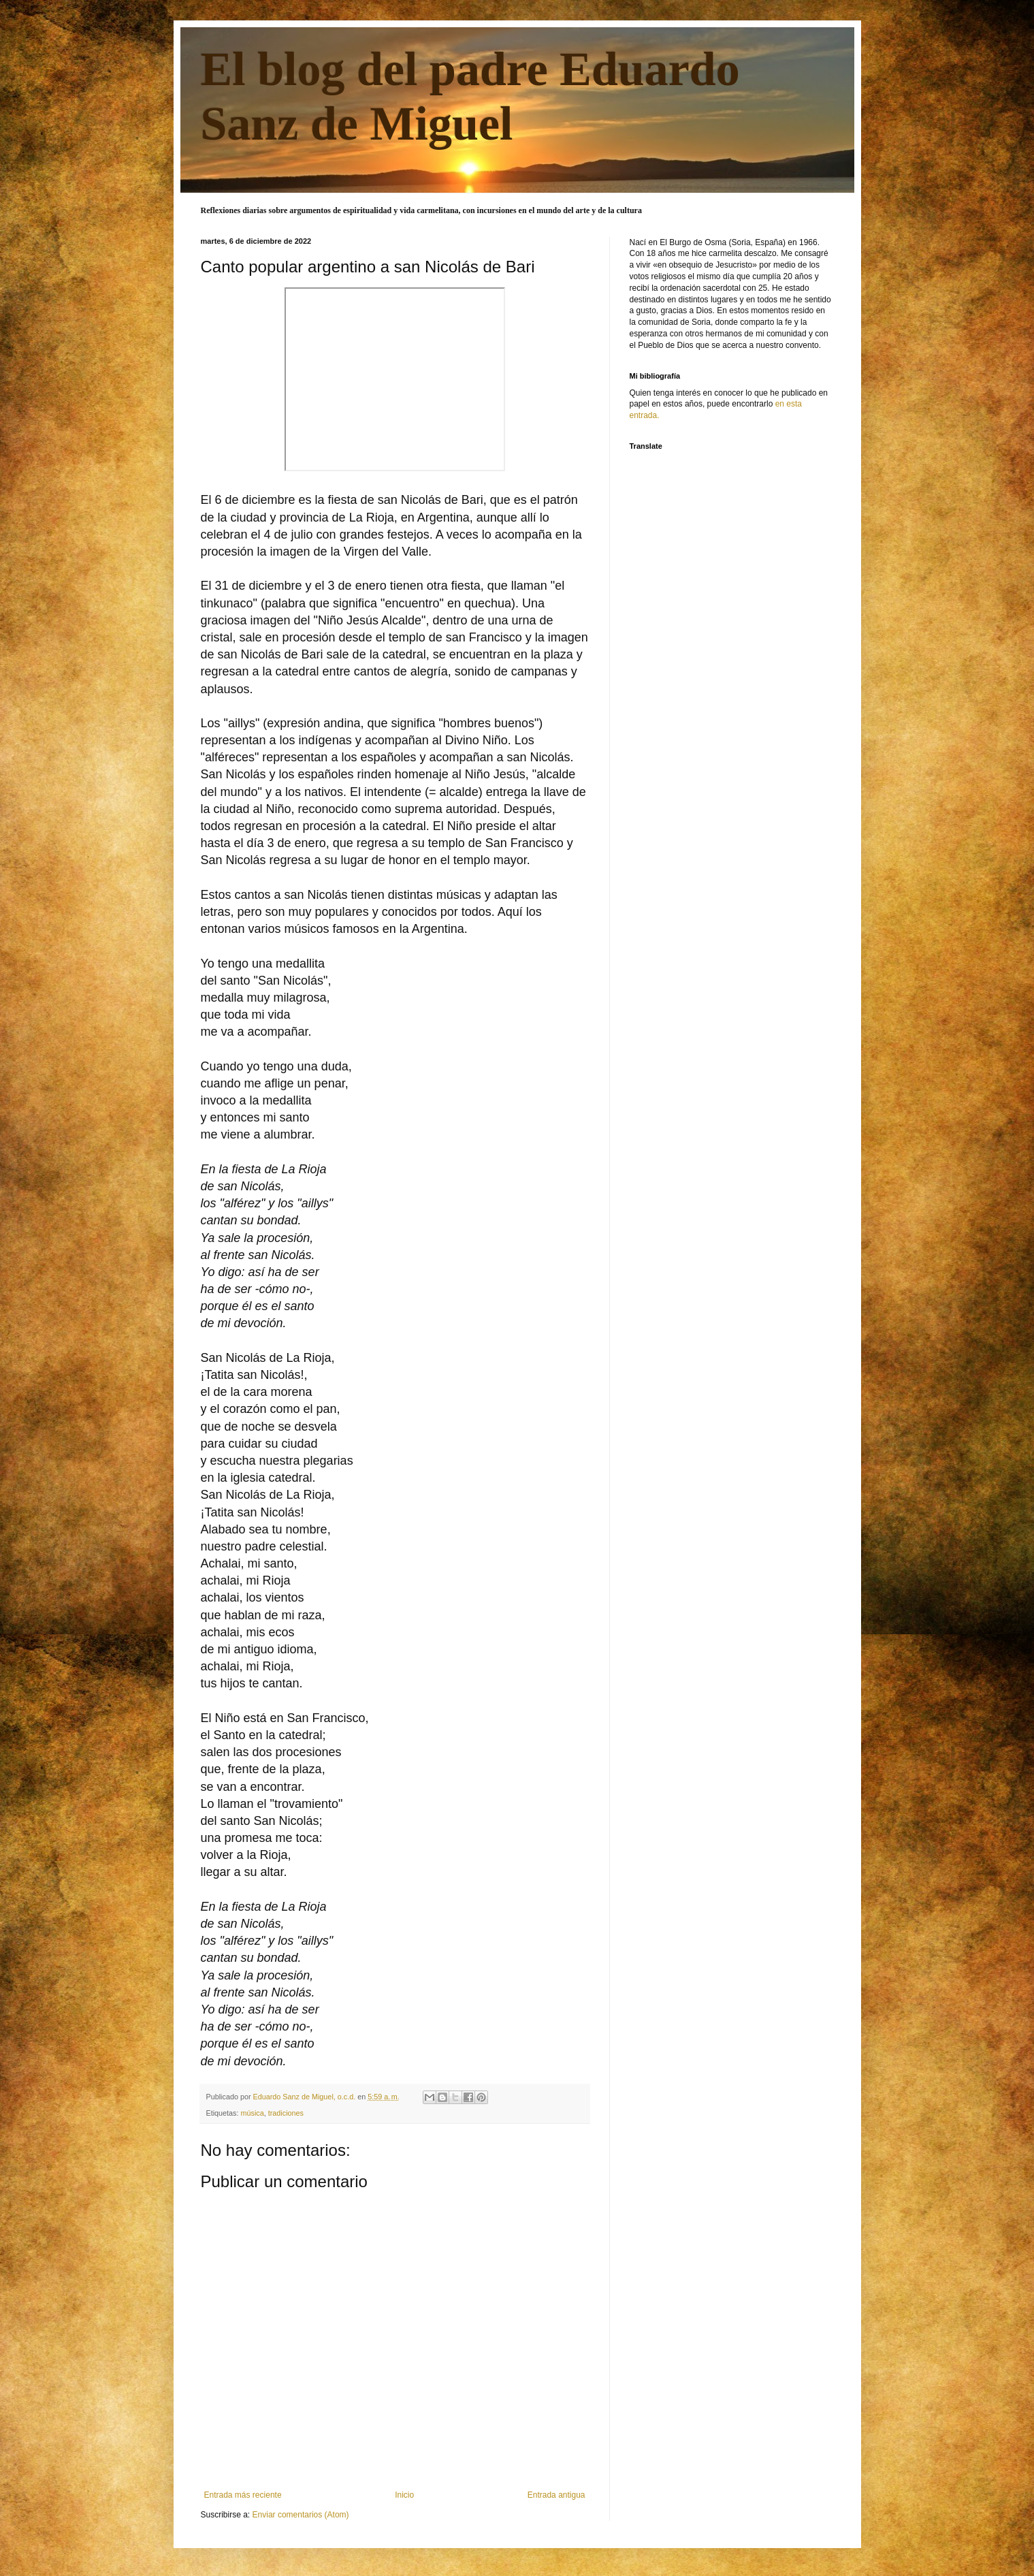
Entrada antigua (556, 2495)
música (252, 2113)
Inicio (404, 2495)
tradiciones (286, 2113)
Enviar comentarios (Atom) (301, 2514)
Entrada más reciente (243, 2495)
